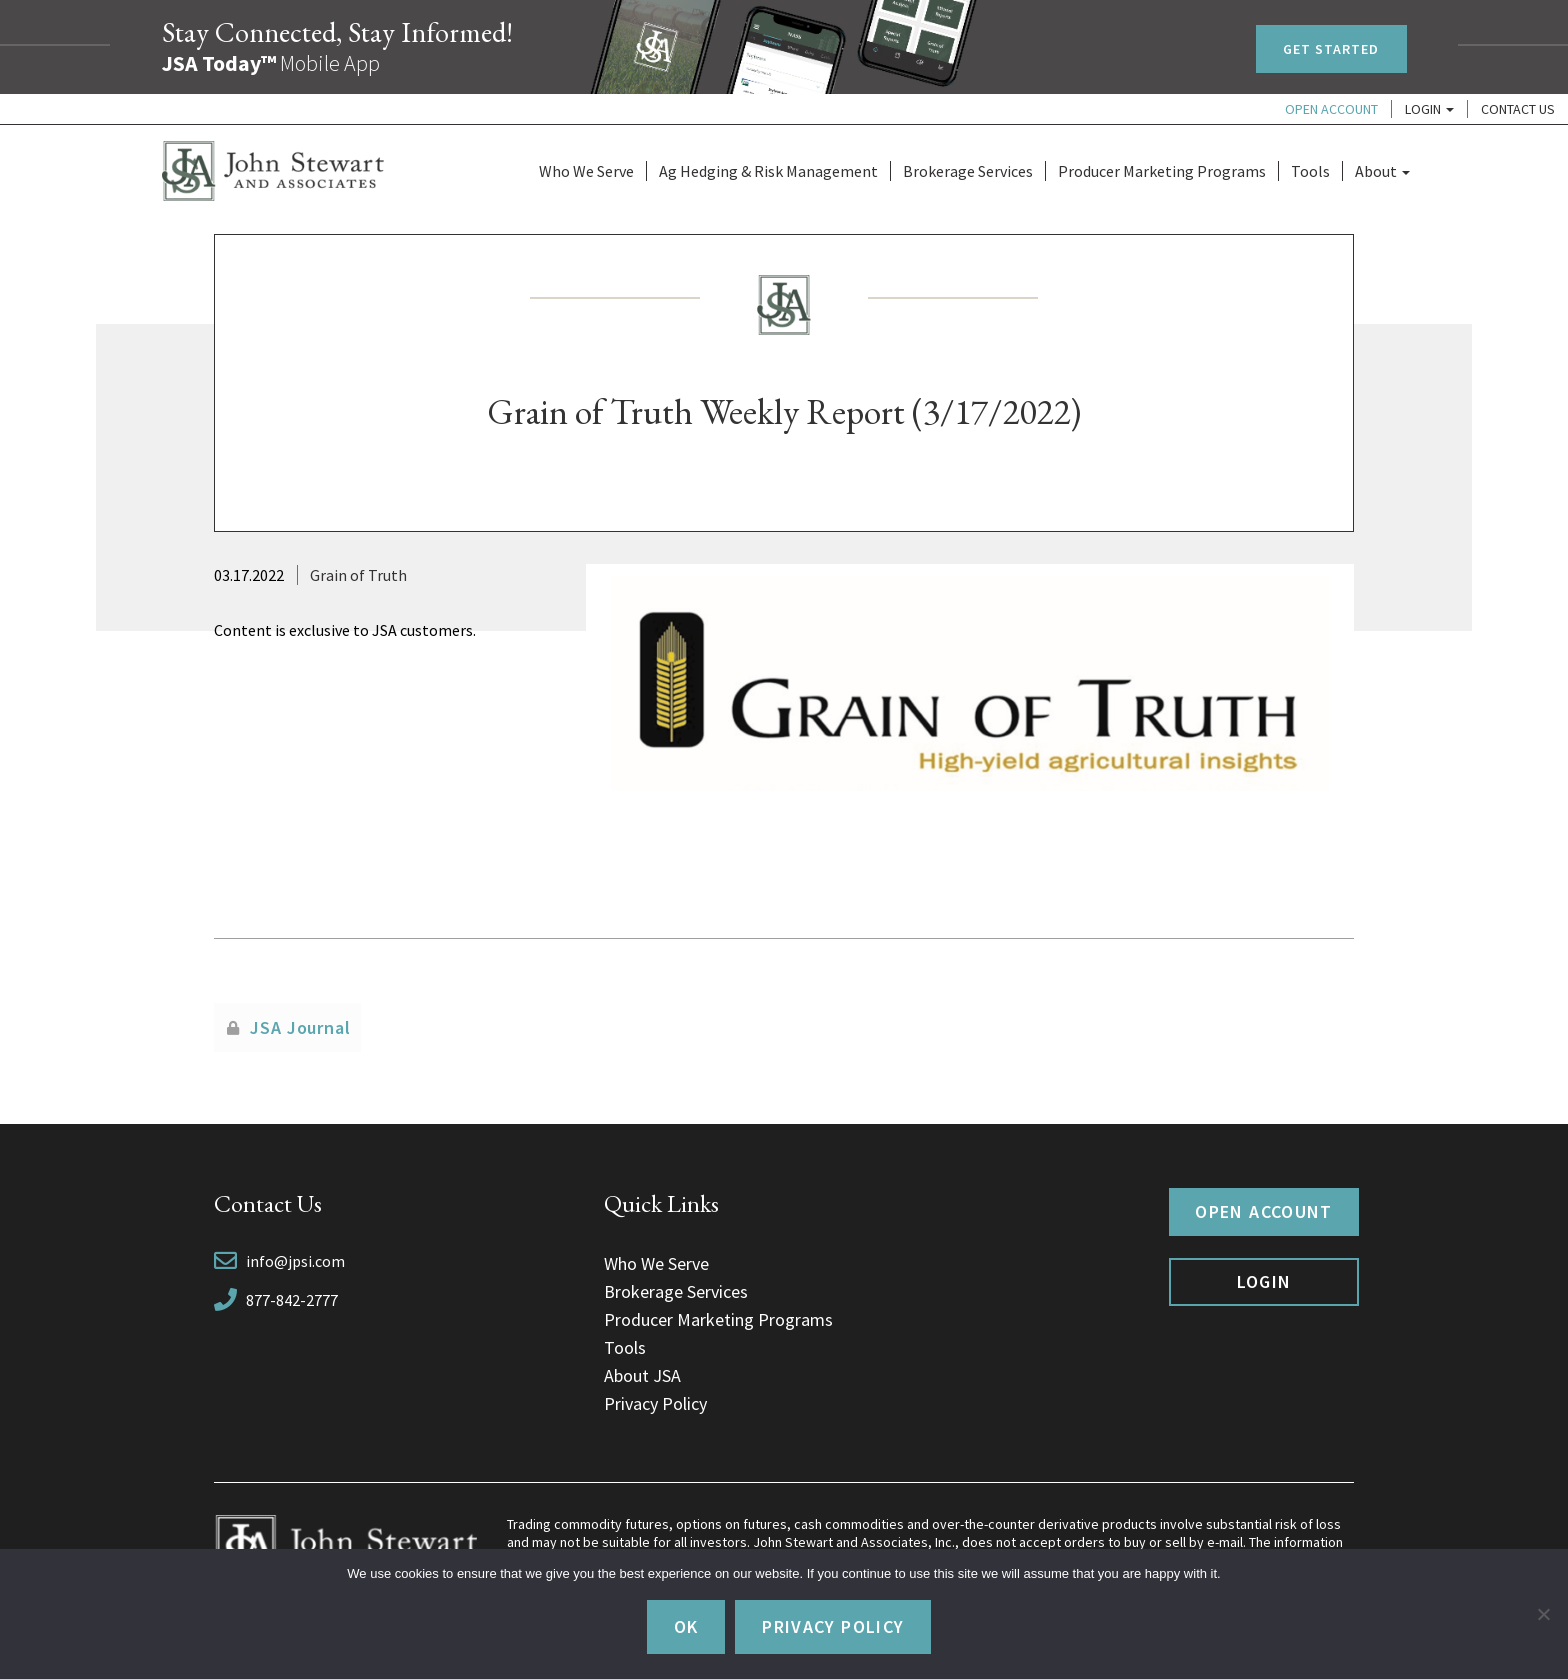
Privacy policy (833, 1626)
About (1382, 171)
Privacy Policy (655, 1403)
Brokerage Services (968, 171)
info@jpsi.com (295, 1261)
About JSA (642, 1375)
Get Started (1331, 49)
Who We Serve (586, 171)
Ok (686, 1626)
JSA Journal (300, 1027)
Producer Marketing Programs (1162, 171)
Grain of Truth (358, 575)
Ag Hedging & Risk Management (768, 171)
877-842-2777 (292, 1300)
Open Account (1331, 109)
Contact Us (1518, 109)
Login (1429, 109)
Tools (1310, 171)
